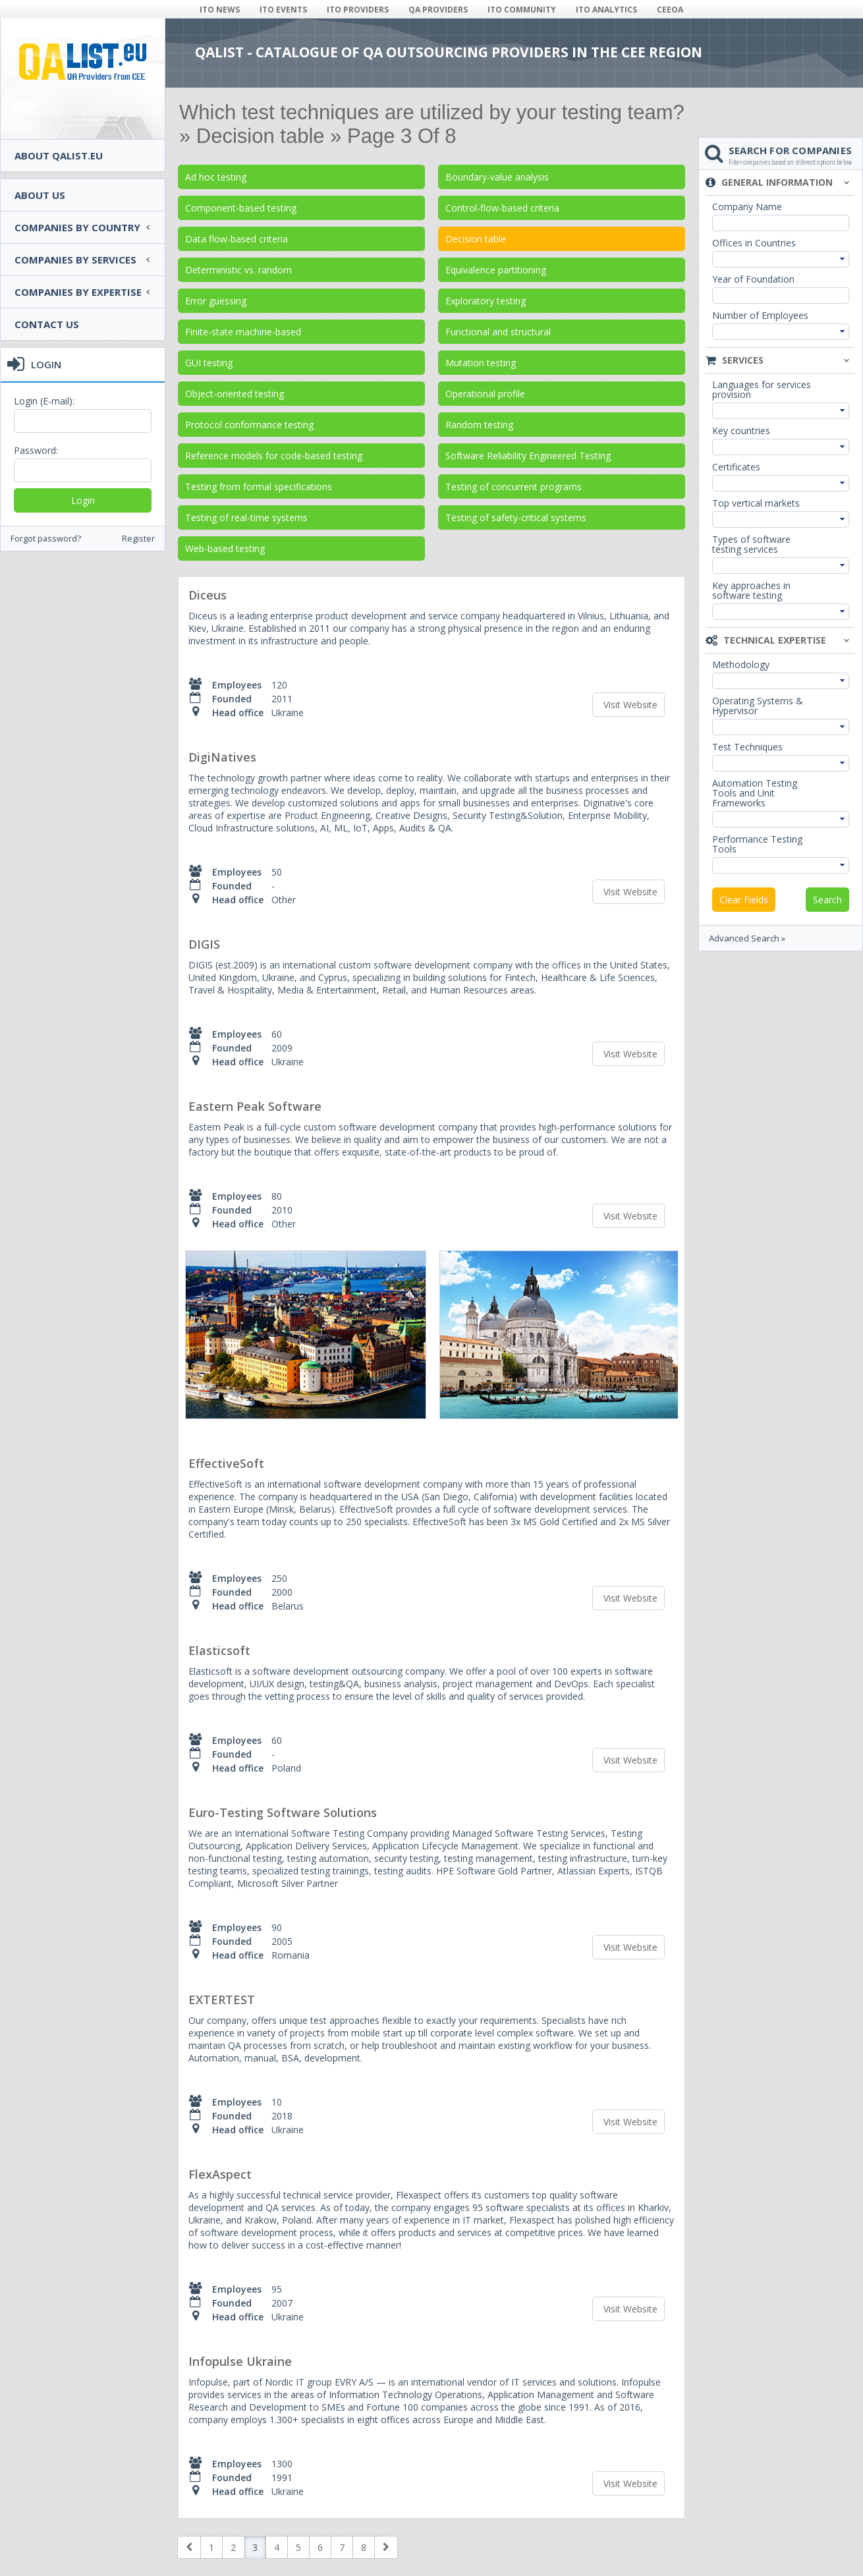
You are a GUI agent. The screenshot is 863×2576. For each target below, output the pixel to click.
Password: (36, 450)
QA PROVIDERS (438, 9)
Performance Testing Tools (757, 844)
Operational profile (485, 393)
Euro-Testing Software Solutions (282, 1812)
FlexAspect (220, 2174)
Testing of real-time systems (246, 517)
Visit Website (630, 704)
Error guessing (215, 300)
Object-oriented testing (234, 393)
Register (138, 538)
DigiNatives (222, 757)
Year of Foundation (753, 279)
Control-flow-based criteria (502, 208)
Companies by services (75, 259)
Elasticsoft (219, 1650)
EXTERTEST (221, 1999)
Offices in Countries (754, 243)
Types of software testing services (751, 544)
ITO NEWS (220, 9)
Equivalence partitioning (495, 270)
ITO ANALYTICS (606, 9)
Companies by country (77, 227)
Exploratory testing (485, 300)
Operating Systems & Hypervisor (757, 705)
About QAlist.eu (58, 155)
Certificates (736, 467)
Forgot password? (46, 538)
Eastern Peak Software (254, 1106)
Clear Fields (743, 899)
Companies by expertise (78, 291)
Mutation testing (480, 362)
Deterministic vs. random (238, 270)
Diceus (207, 595)
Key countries (741, 430)
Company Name (747, 206)
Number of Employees (760, 315)
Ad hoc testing (215, 177)
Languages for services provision (761, 389)
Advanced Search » (747, 938)
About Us (39, 195)
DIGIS (204, 944)
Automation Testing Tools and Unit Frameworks (754, 793)
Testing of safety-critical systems (515, 517)
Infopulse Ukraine (240, 2361)
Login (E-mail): (44, 401)
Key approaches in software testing (751, 590)
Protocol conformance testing (249, 424)
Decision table (475, 239)
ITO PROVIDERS (358, 9)
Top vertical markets (756, 503)
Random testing (479, 424)
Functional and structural (498, 331)
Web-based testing (225, 548)
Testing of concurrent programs (513, 486)
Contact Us (46, 324)
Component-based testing (240, 208)
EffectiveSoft (226, 1463)
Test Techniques (747, 747)
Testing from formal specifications (258, 486)
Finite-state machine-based (243, 331)
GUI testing (209, 362)
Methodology (740, 664)
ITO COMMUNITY (521, 9)
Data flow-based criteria (236, 239)
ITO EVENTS (283, 9)
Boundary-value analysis (497, 177)
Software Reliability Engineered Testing (528, 455)
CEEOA (670, 9)
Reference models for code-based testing (273, 455)
